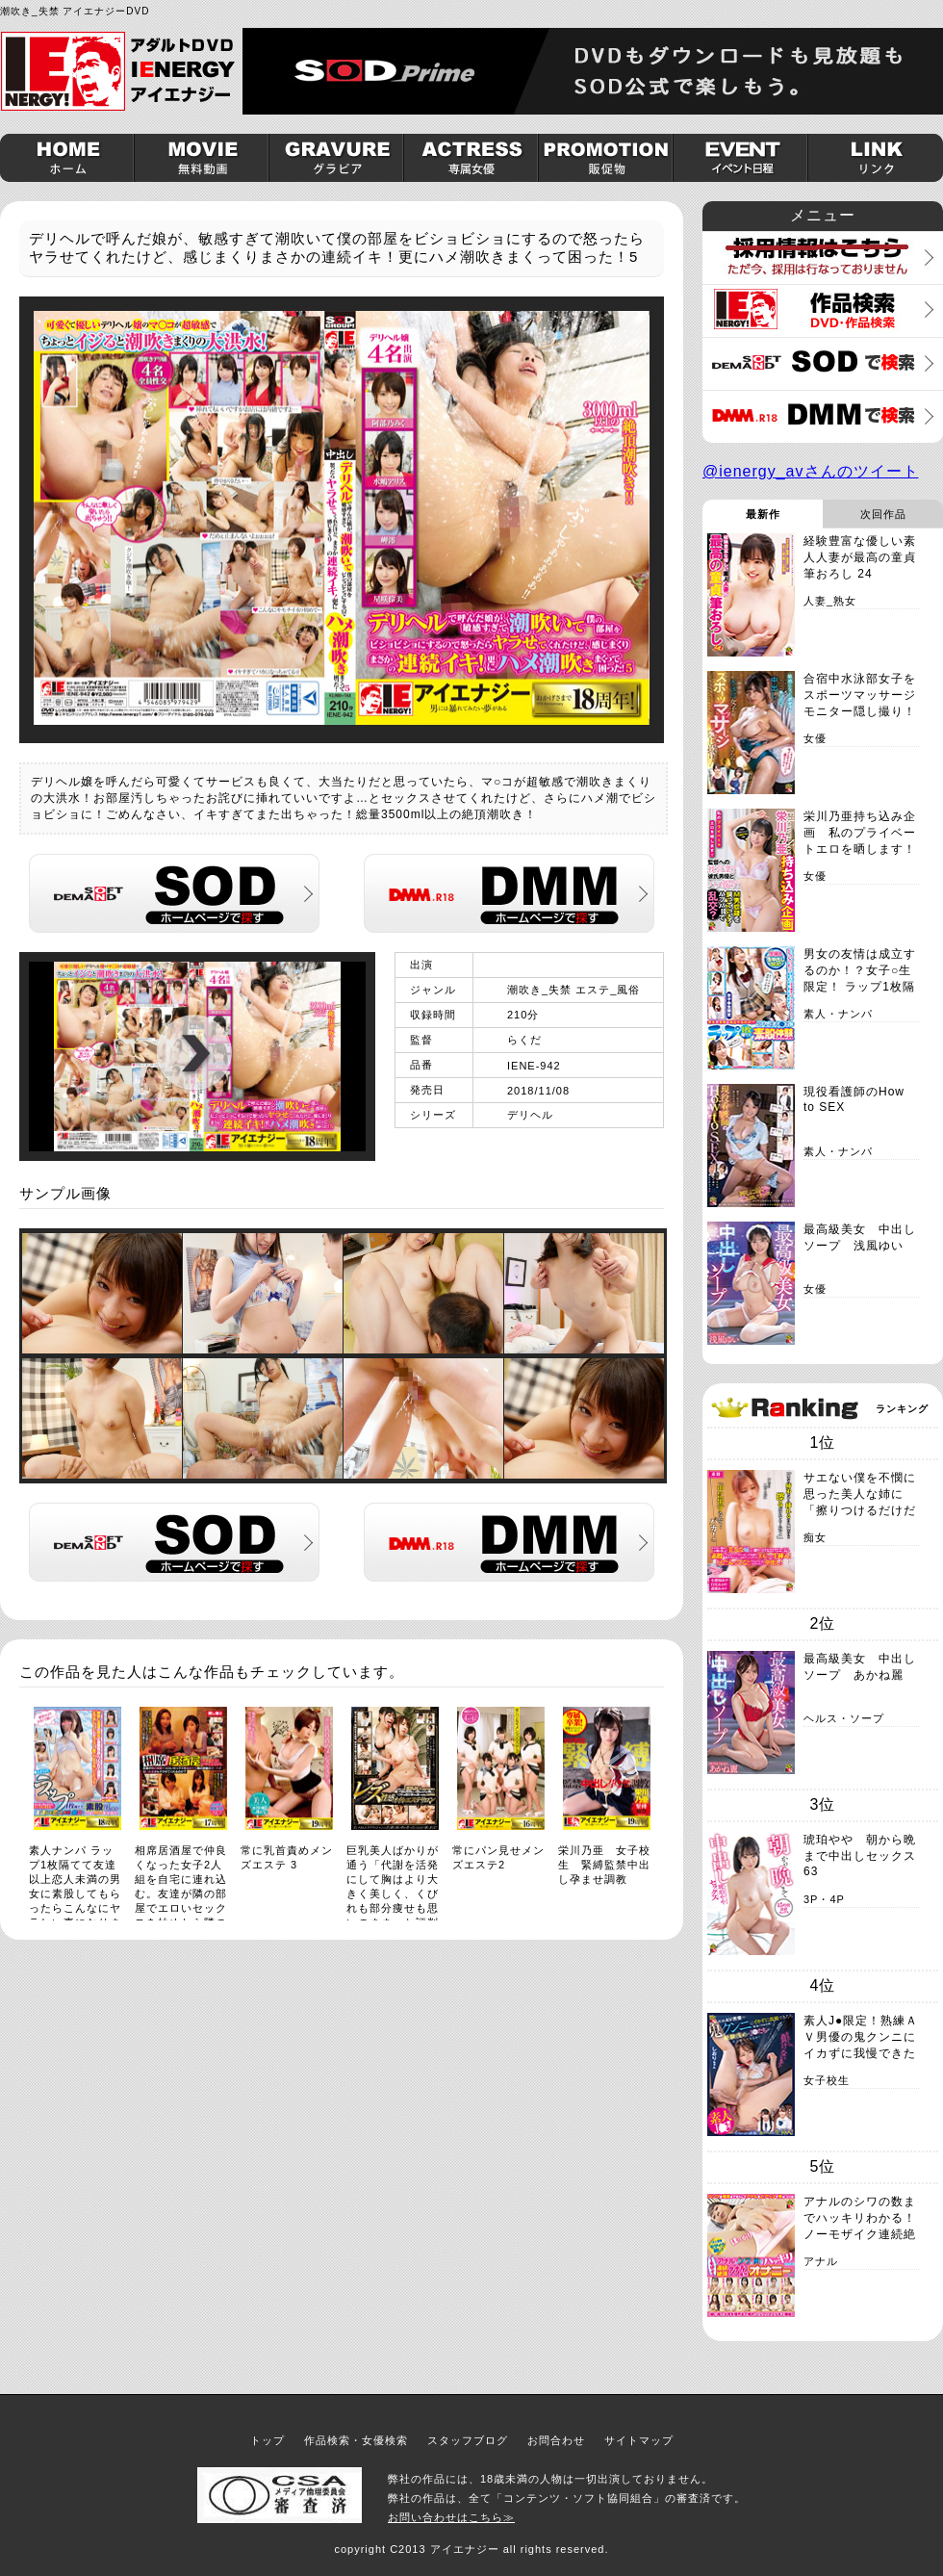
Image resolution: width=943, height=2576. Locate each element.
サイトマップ (639, 2440)
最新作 (763, 514)
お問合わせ (556, 2440)
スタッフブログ (467, 2440)
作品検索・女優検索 (356, 2440)
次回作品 (883, 514)
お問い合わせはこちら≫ (451, 2517)
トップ (267, 2440)
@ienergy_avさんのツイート (810, 471)
